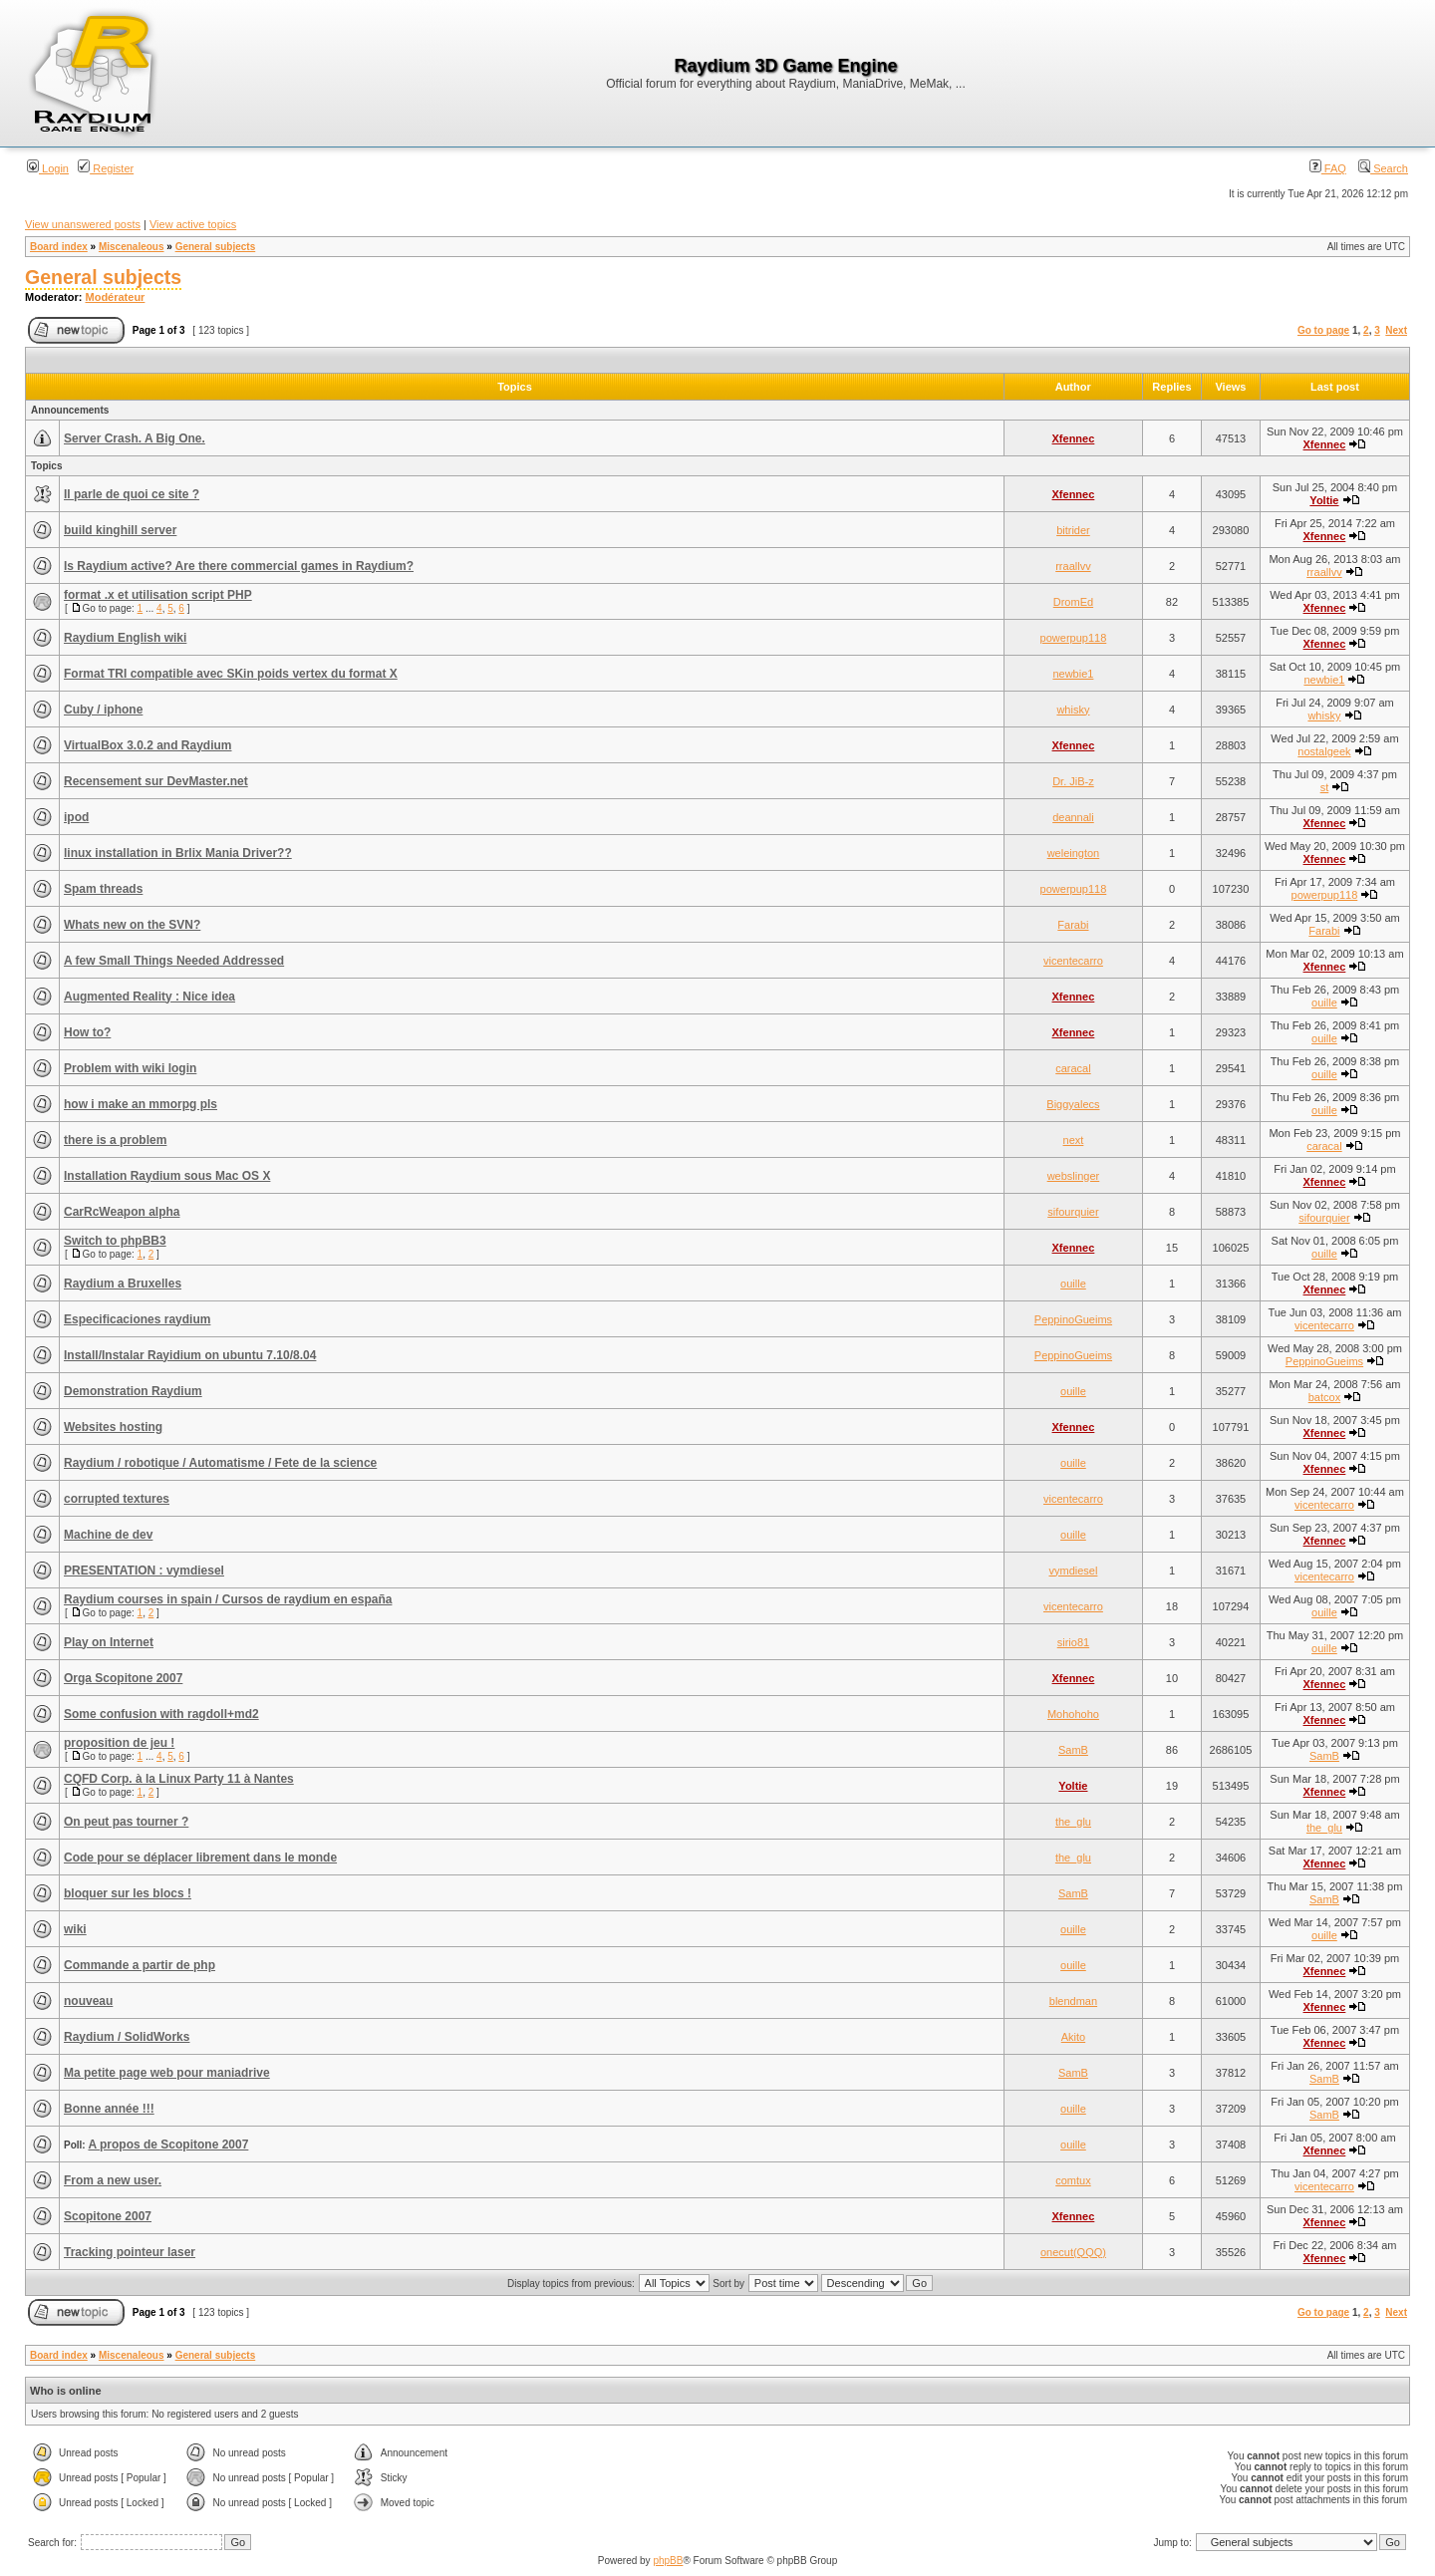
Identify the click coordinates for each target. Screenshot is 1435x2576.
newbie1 (1072, 674)
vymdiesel (1072, 1570)
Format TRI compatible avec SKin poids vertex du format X (231, 674)
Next (1396, 330)
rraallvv (1072, 566)
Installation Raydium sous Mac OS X (167, 1176)
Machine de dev (108, 1535)
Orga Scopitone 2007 (123, 1678)
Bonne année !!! (109, 2109)
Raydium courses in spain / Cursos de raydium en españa (228, 1599)
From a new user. (112, 2180)
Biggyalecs (1072, 1104)
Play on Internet (108, 1642)
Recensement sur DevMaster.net (156, 781)
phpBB (668, 2560)
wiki (75, 1929)
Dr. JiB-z (1073, 781)
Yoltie (1323, 500)
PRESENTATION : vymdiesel (144, 1570)
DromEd (1073, 602)
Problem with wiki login (130, 1068)
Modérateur (115, 297)
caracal (1072, 1068)
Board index (59, 246)
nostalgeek (1323, 751)
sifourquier (1072, 1212)
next (1073, 1140)
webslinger (1073, 1176)
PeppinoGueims (1073, 1319)
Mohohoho (1073, 1714)
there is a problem (115, 1140)
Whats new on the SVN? (132, 925)
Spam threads (103, 889)
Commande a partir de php (139, 1965)
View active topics (192, 224)
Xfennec (1073, 438)
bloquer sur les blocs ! (127, 1893)
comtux (1072, 2180)
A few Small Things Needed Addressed (174, 961)
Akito (1073, 2037)
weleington (1073, 853)
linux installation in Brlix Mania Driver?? (178, 853)
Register (106, 168)
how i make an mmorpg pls (140, 1104)
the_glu (1073, 1822)
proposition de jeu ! (119, 1743)
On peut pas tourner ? (126, 1822)
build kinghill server (120, 530)
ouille (1324, 1002)
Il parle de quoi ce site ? (131, 494)
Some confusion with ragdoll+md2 (161, 1714)
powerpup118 (1073, 638)
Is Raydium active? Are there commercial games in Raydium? (239, 566)
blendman (1073, 2001)
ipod (76, 817)
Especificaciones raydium (137, 1319)
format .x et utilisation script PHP (158, 595)
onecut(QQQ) (1073, 2252)
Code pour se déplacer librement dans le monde (200, 1857)
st (1324, 787)
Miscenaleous (131, 246)
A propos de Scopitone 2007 (168, 2144)
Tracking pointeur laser (129, 2252)
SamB (1073, 1750)
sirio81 (1073, 1642)
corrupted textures (116, 1499)
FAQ (1327, 168)
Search (1383, 168)
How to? (87, 1032)
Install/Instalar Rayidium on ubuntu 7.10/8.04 (190, 1355)
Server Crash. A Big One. (134, 438)
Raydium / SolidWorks (126, 2037)
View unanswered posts (83, 224)
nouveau (88, 2001)
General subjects (215, 246)
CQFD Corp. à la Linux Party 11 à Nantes (179, 1779)
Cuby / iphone (103, 709)
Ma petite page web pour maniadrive (167, 2073)
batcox (1324, 1397)
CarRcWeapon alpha (121, 1212)
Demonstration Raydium (133, 1391)
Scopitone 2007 (107, 2216)
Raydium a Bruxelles (122, 1283)
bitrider (1073, 530)
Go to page (1323, 330)
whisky (1072, 710)
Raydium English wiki (125, 638)
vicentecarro (1073, 961)
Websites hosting (113, 1427)
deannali (1073, 817)
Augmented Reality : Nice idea (149, 996)
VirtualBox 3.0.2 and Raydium (148, 745)
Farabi (1072, 925)
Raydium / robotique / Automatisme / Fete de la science (220, 1463)
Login (48, 168)
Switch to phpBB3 (115, 1241)
